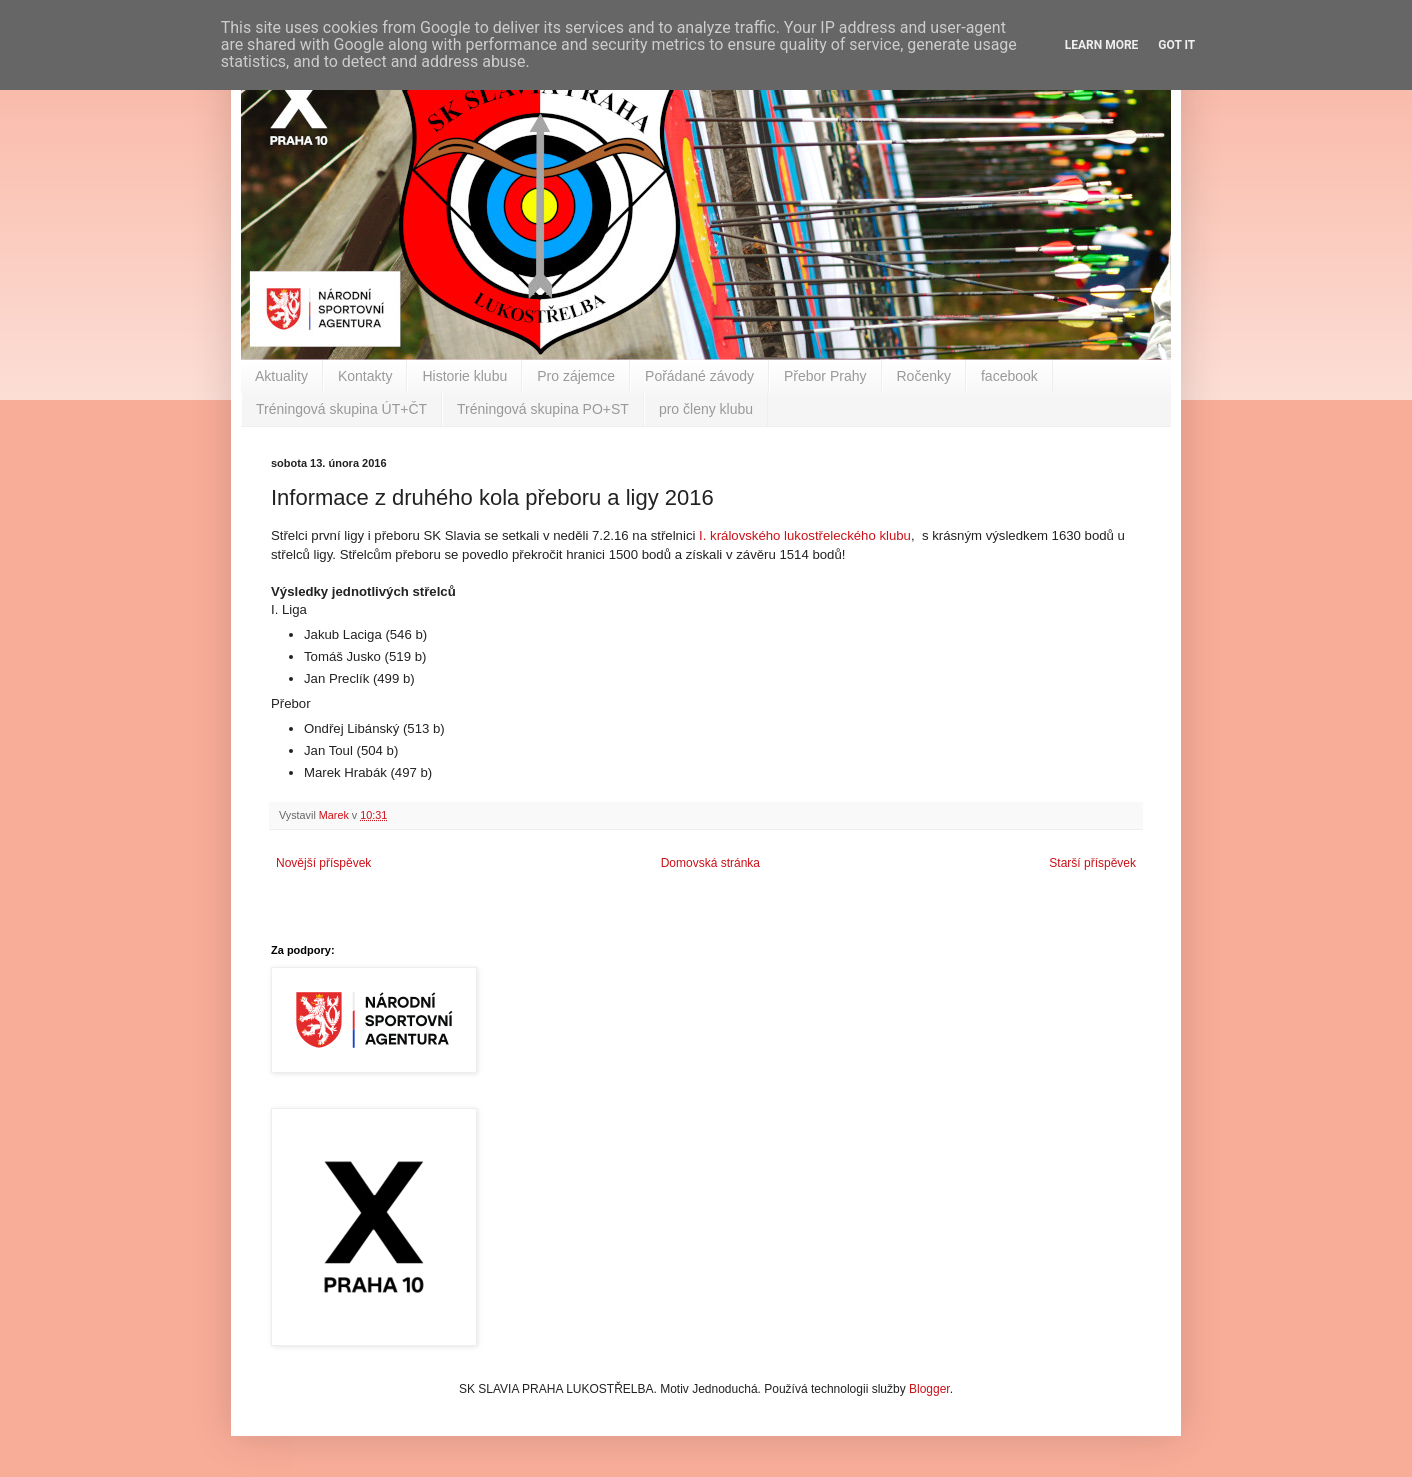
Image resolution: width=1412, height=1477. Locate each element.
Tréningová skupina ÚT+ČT (341, 409)
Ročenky (924, 376)
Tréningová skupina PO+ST (543, 409)
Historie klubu (464, 376)
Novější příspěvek (323, 863)
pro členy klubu (706, 409)
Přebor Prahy (825, 376)
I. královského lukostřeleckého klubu (805, 535)
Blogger (929, 1389)
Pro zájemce (576, 376)
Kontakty (365, 376)
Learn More (1102, 45)
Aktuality (281, 376)
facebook (1009, 376)
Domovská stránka (710, 863)
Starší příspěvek (1092, 863)
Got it (1176, 45)
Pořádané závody (699, 376)
